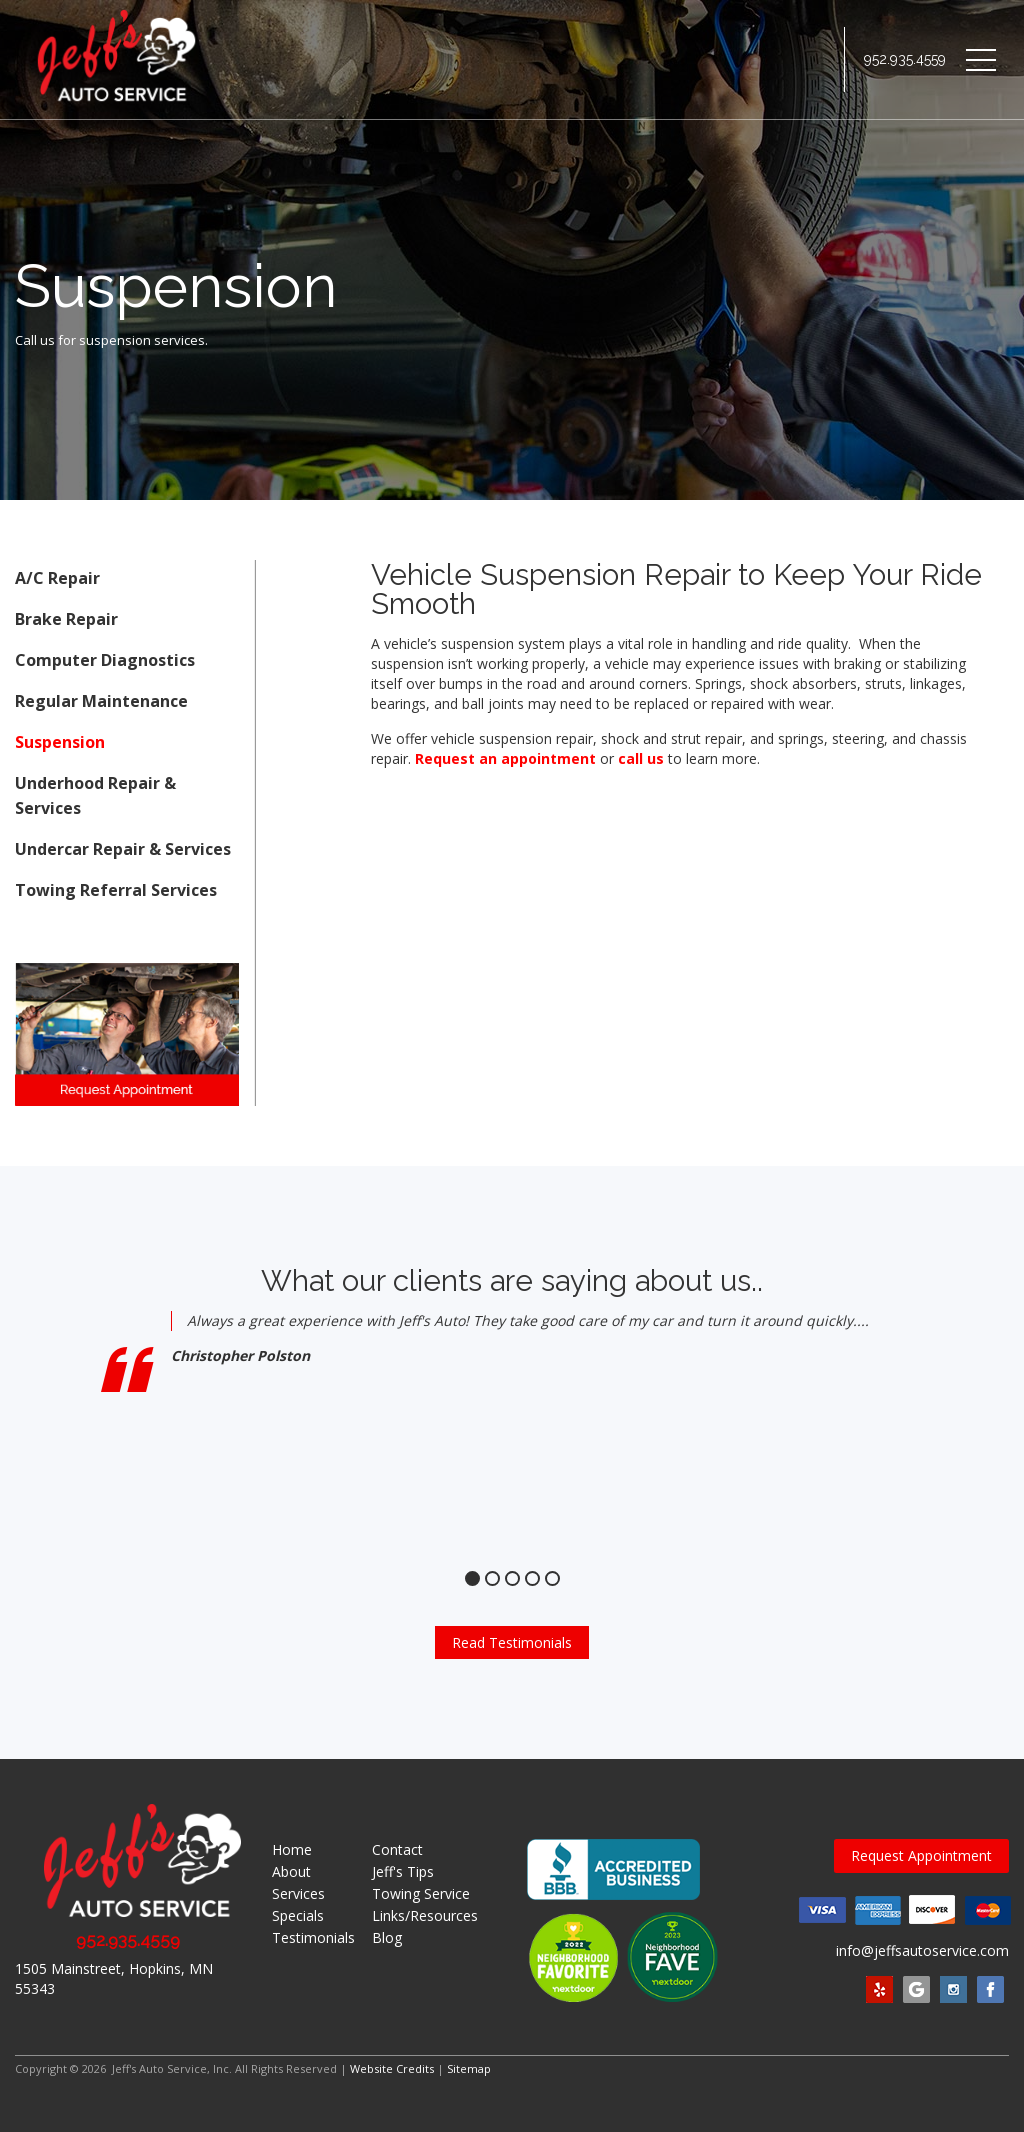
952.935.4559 (905, 60)
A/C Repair (57, 578)
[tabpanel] (512, 1423)
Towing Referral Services (116, 890)
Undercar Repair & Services (123, 849)
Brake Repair (66, 619)
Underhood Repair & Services (95, 795)
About (291, 1871)
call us (641, 758)
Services (298, 1893)
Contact (397, 1849)
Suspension (60, 742)
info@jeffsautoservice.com (922, 1950)
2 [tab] (492, 1578)
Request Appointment (921, 1855)
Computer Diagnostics (105, 660)
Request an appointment (505, 758)
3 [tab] (512, 1578)
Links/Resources (425, 1915)
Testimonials (313, 1937)
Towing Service (421, 1893)
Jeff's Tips (403, 1871)
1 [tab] (472, 1578)
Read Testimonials (512, 1642)
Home (292, 1849)
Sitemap (469, 2068)
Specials (298, 1915)
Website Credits (392, 2068)
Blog (387, 1937)
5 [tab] (552, 1578)
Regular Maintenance (101, 701)
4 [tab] (532, 1578)
